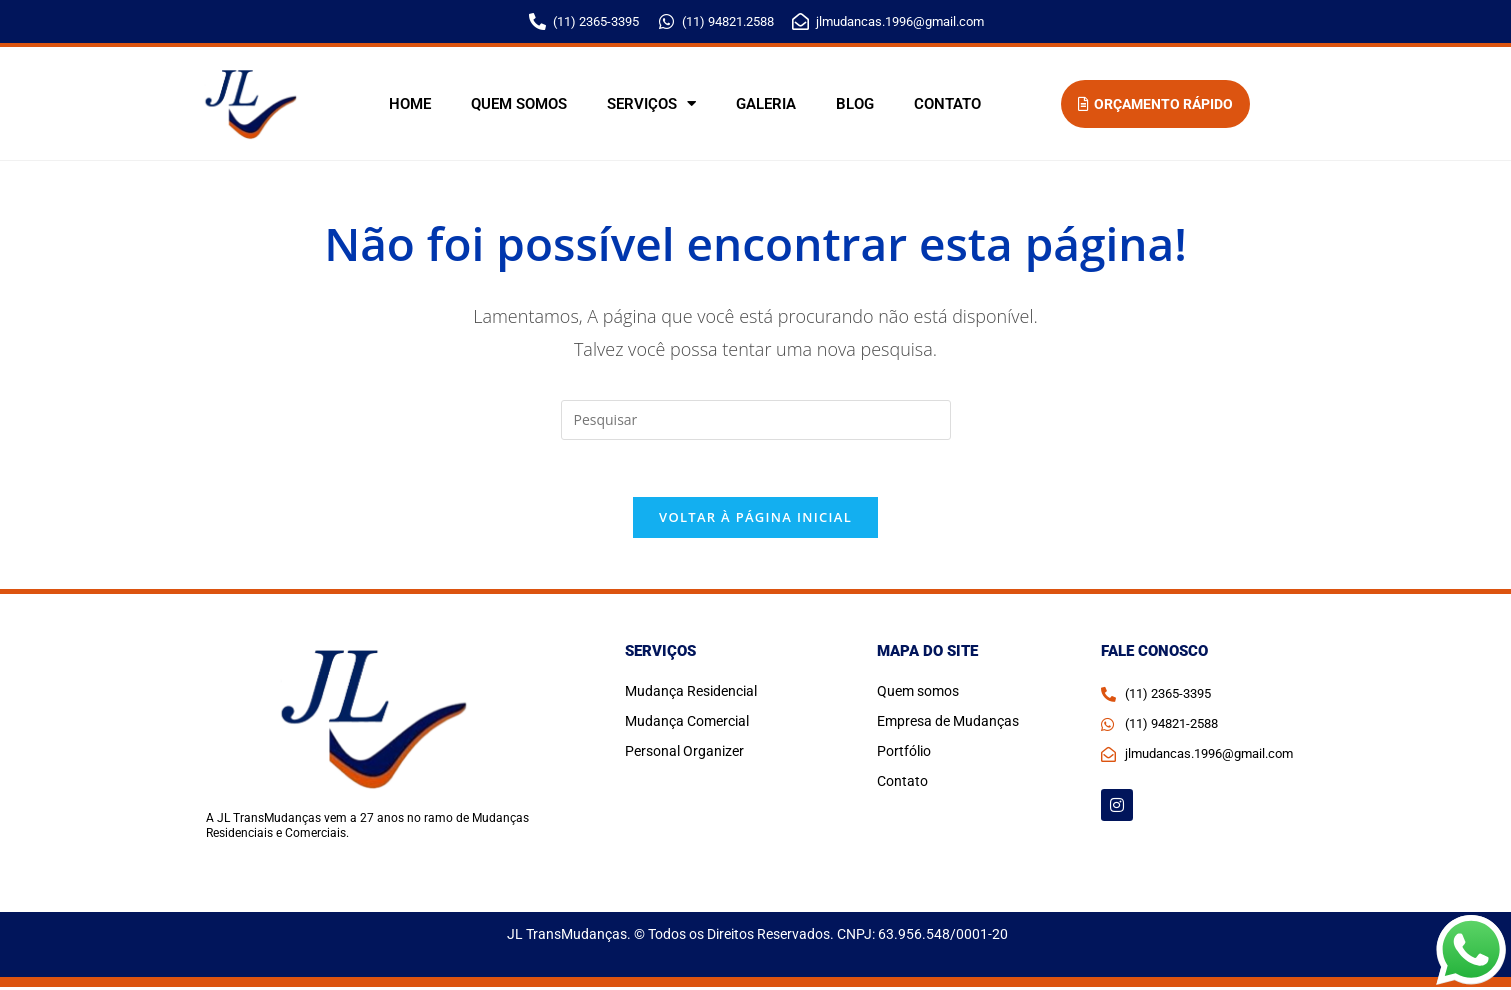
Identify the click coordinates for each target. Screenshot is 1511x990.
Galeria (766, 104)
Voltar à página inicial (755, 521)
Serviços (651, 103)
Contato (947, 104)
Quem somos (519, 104)
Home (410, 104)
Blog (855, 104)
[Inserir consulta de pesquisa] (756, 420)
